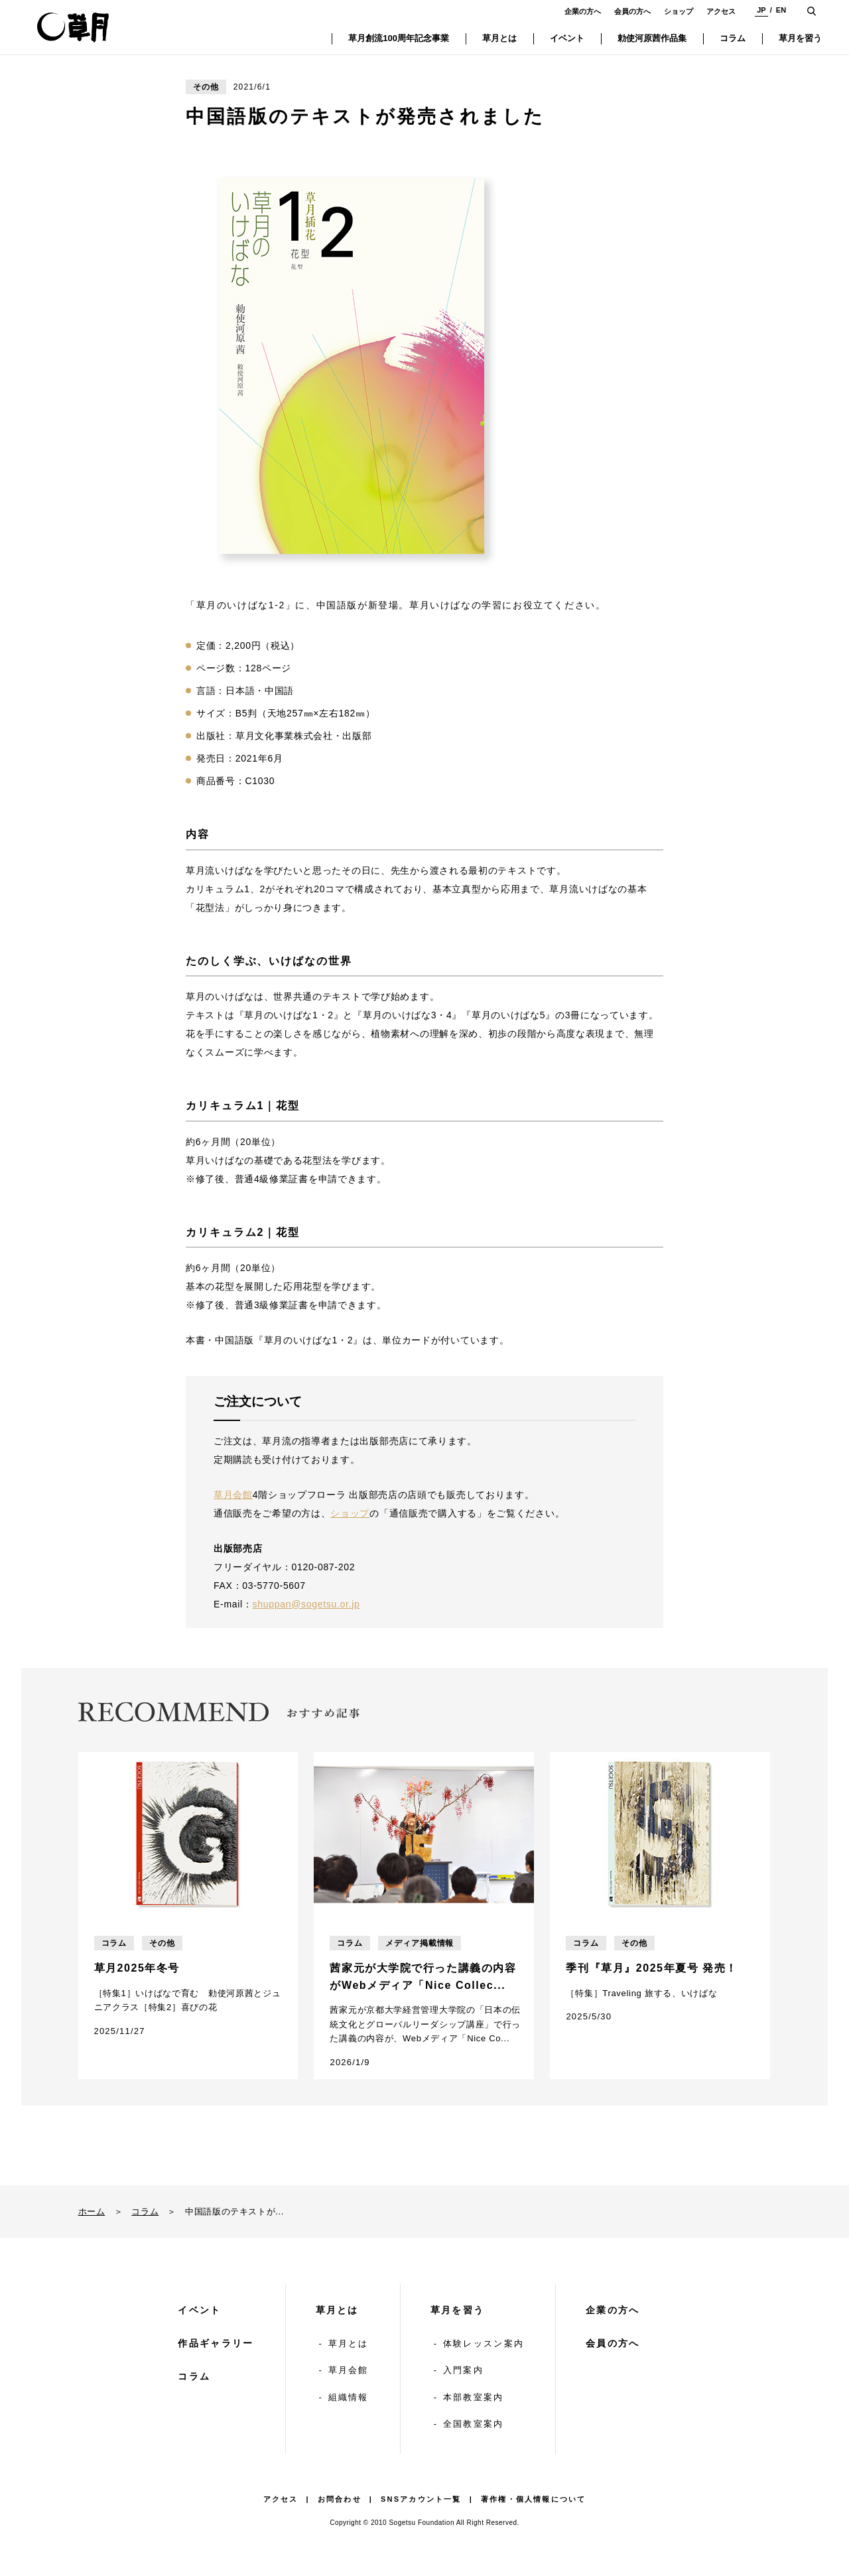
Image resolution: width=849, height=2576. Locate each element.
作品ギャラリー (215, 2343)
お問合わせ (339, 2499)
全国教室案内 (473, 2424)
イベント (199, 2310)
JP (761, 10)
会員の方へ (632, 11)
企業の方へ (582, 11)
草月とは (337, 2310)
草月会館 (233, 1494)
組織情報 (348, 2397)
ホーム (91, 2211)
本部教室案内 (473, 2397)
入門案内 (463, 2370)
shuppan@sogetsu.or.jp (306, 1604)
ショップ (678, 11)
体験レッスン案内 (483, 2343)
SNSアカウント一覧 (421, 2499)
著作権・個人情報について (533, 2499)
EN (781, 10)
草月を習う (457, 2310)
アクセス (721, 11)
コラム (145, 2211)
